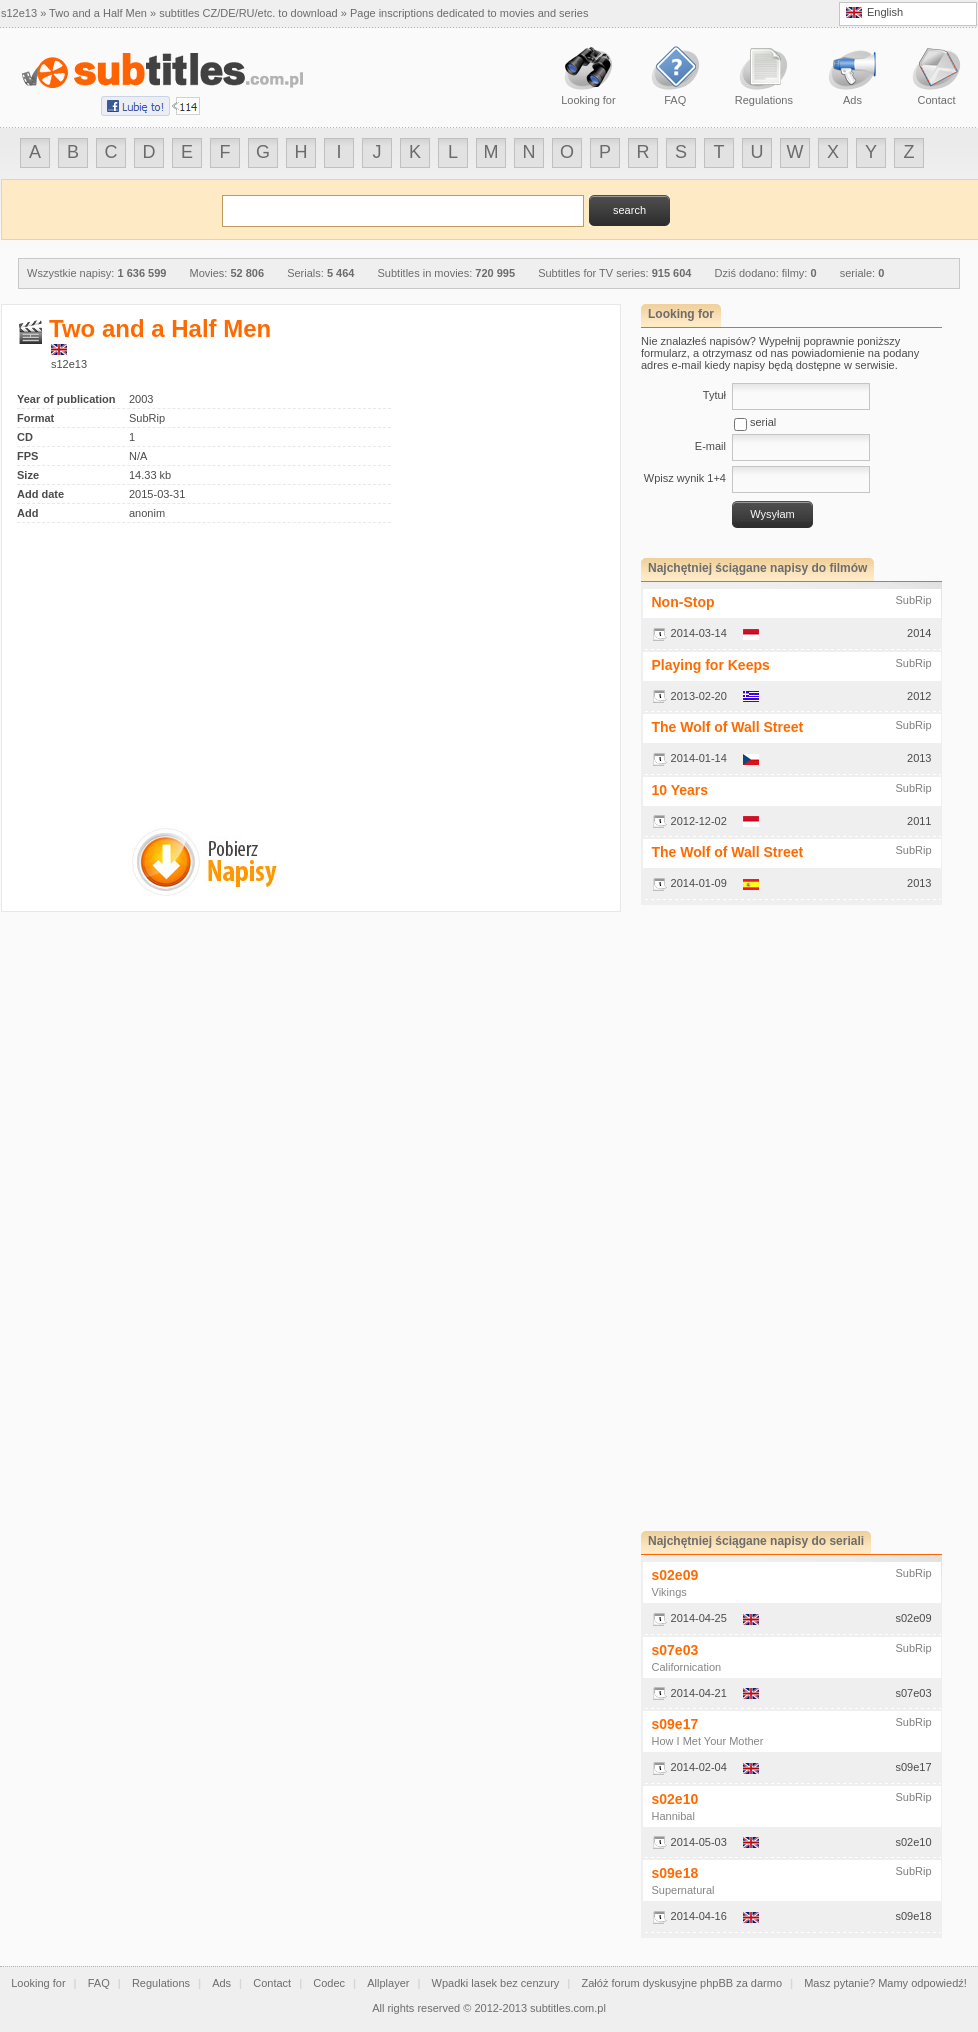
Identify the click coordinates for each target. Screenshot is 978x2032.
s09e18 (675, 1873)
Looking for (38, 1983)
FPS (27, 456)
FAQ (99, 1983)
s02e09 (675, 1575)
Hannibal (673, 1816)
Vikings (669, 1592)
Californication (687, 1667)
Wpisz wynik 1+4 (685, 478)
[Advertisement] (185, 663)
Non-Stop (683, 602)
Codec (329, 1983)
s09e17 (675, 1724)
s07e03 (675, 1650)
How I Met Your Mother (708, 1741)
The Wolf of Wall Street (728, 727)
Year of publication (66, 399)
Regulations (161, 1983)
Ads (221, 1983)
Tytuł (714, 395)
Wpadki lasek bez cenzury (496, 1983)
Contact (272, 1983)
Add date (40, 494)
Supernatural (683, 1890)
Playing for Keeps (711, 665)
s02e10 (675, 1799)
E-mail (710, 446)
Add (27, 513)
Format (35, 418)
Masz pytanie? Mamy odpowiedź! (885, 1983)
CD (25, 437)
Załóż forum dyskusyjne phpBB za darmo (682, 1983)
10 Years (680, 790)
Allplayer (388, 1983)
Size (28, 475)
